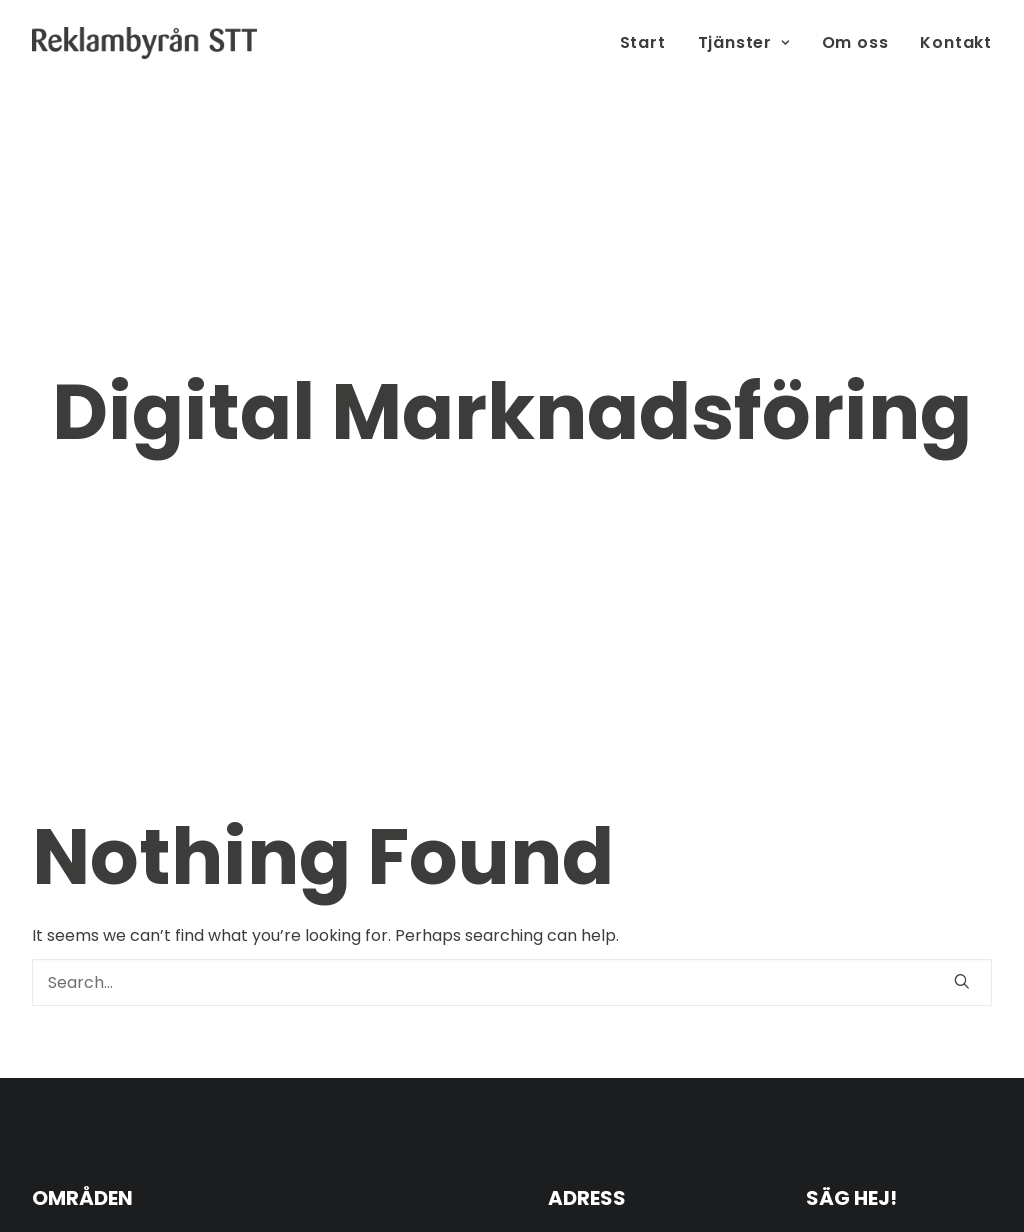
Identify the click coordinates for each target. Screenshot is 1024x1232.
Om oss (855, 42)
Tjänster (744, 42)
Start (643, 42)
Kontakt (956, 42)
